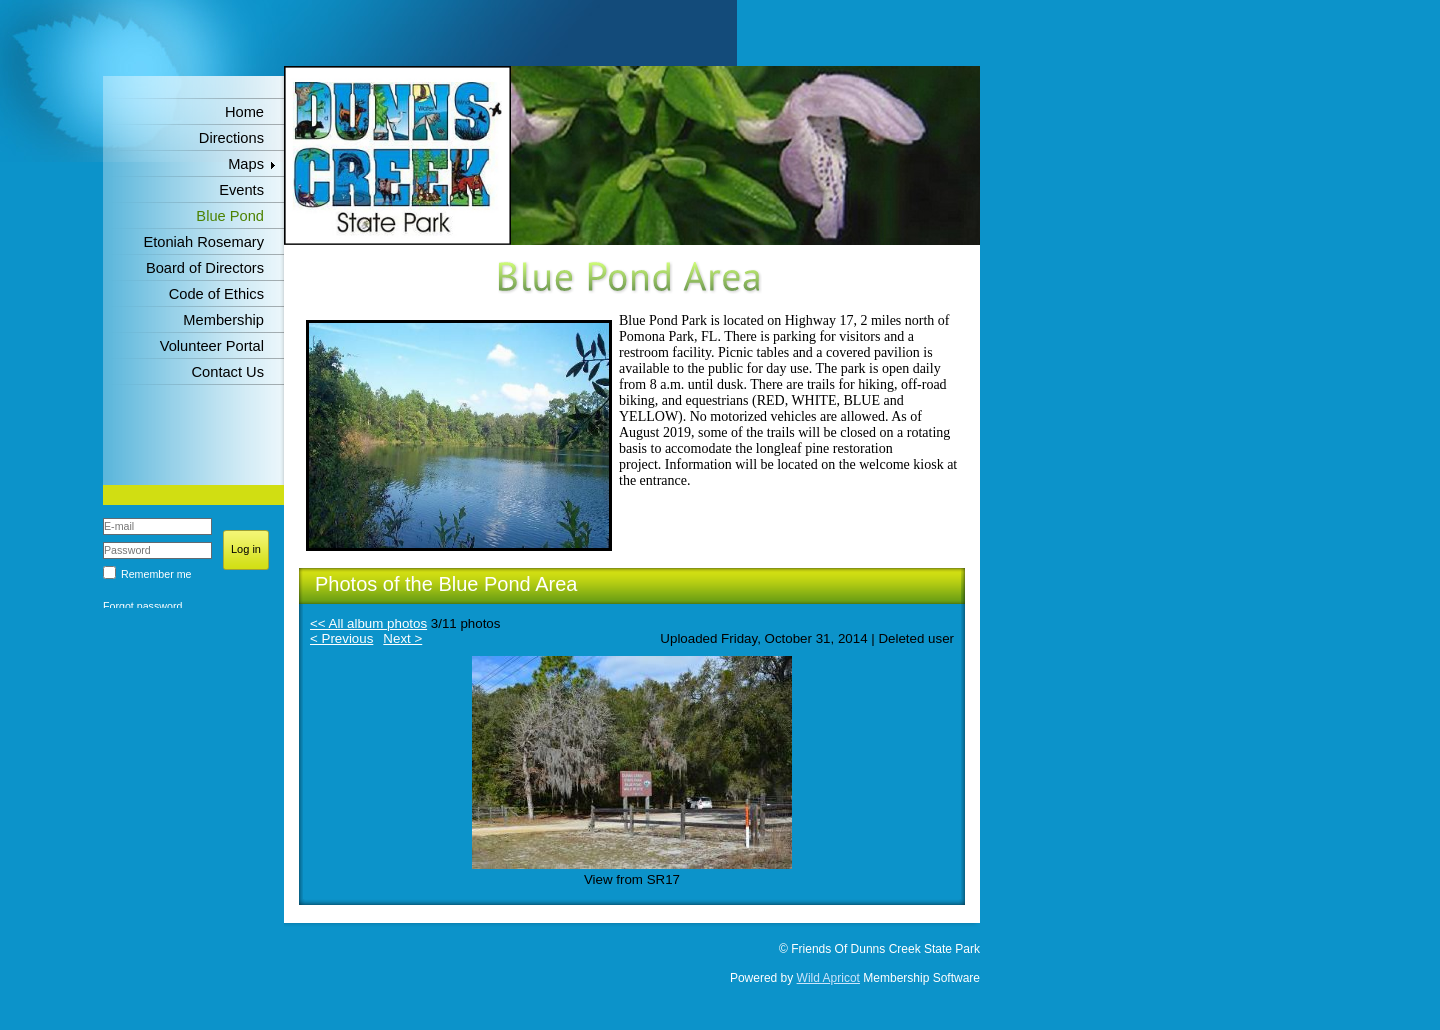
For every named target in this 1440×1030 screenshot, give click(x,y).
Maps (246, 164)
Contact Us (228, 372)
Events (241, 190)
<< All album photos (368, 623)
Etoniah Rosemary (203, 242)
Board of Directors (205, 268)
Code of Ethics (216, 294)
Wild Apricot (828, 978)
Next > (402, 638)
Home (244, 112)
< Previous (341, 638)
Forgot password (142, 606)
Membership (223, 320)
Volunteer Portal (212, 346)
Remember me (156, 574)
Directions (231, 138)
